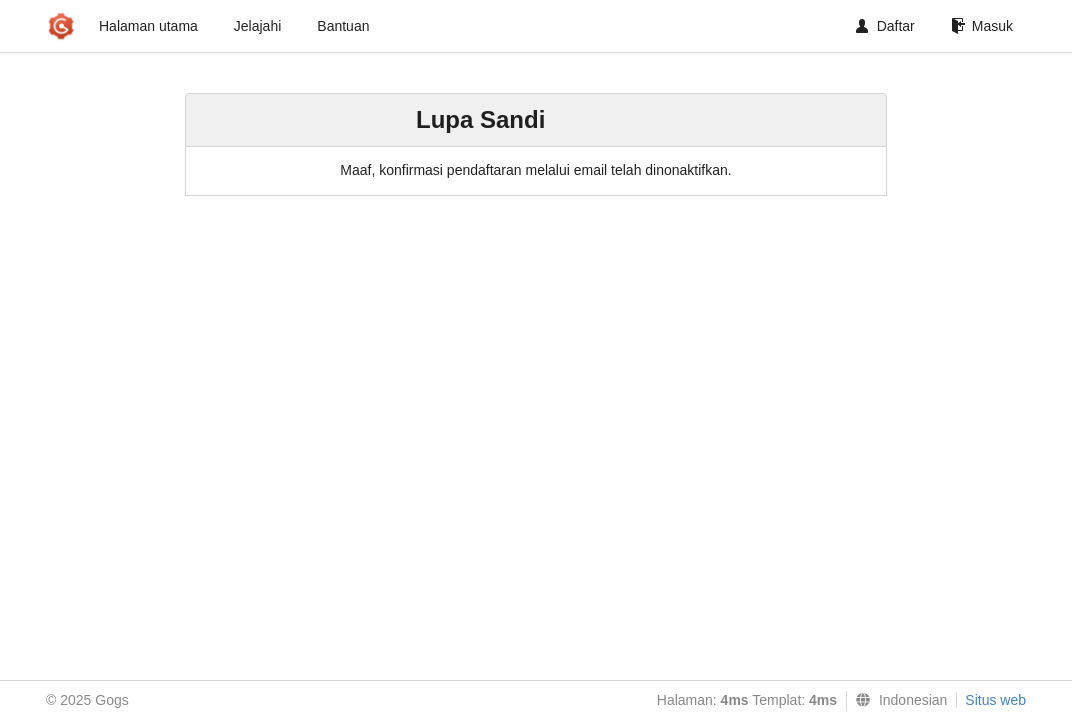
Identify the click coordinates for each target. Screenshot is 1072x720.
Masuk (982, 26)
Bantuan (343, 26)
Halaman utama (148, 26)
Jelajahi (257, 26)
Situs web (995, 700)
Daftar (885, 26)
